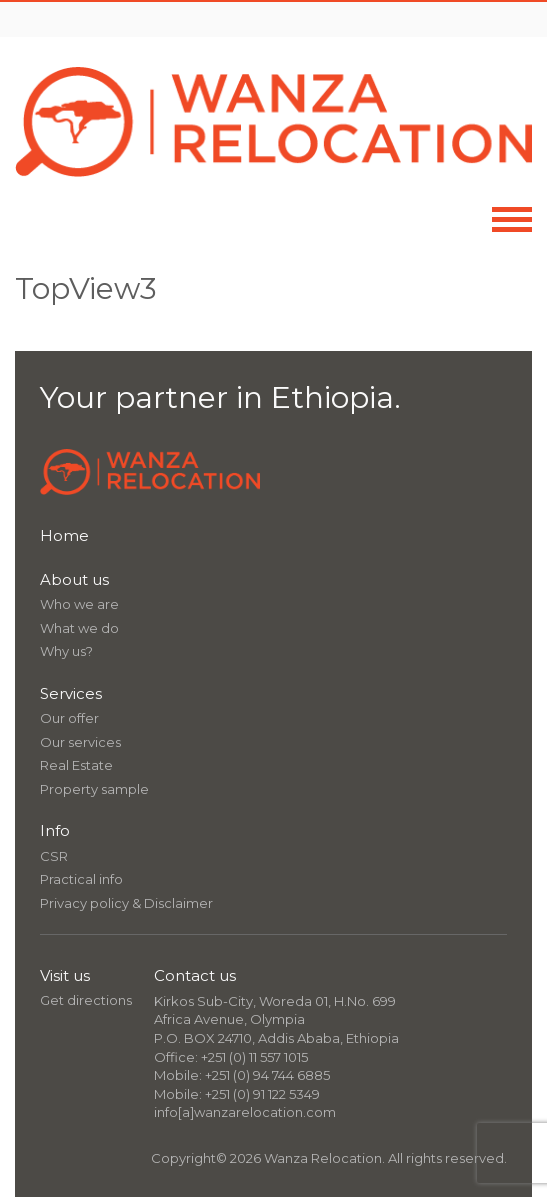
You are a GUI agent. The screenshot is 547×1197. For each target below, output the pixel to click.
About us (74, 579)
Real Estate (76, 765)
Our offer (69, 718)
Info (55, 830)
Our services (80, 742)
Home (64, 535)
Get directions (86, 1000)
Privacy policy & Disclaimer (126, 903)
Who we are (79, 604)
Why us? (66, 651)
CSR (54, 856)
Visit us (65, 975)
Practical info (81, 879)
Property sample (94, 789)
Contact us (195, 975)
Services (71, 693)
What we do (79, 628)
